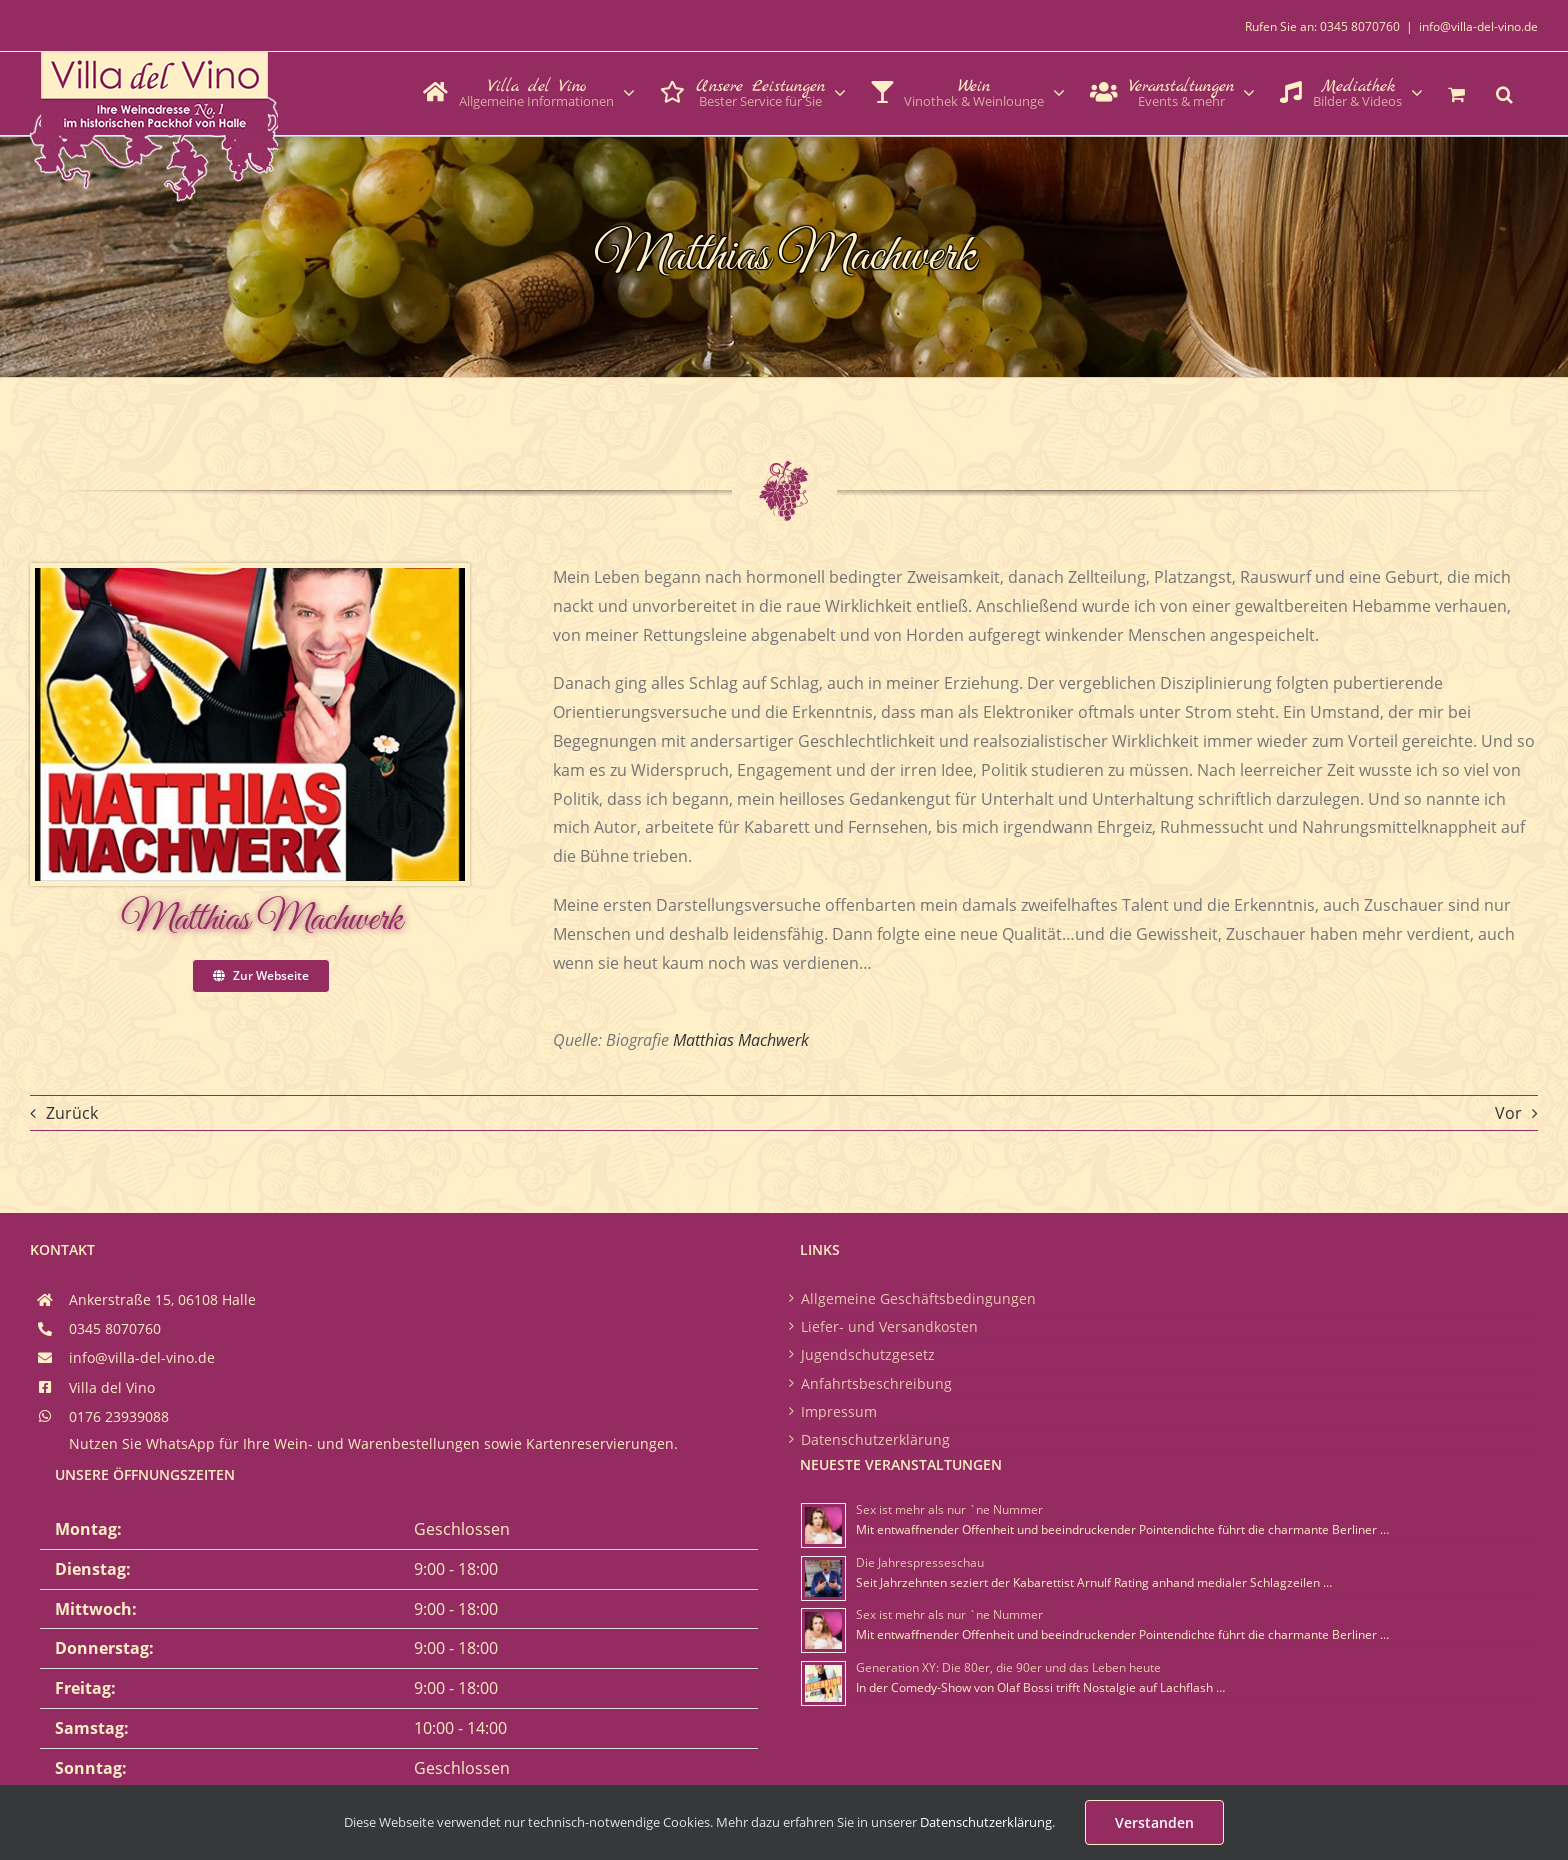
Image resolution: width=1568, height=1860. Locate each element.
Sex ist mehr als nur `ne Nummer (949, 1509)
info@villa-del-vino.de (1478, 26)
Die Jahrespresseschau (920, 1562)
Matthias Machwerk (741, 1040)
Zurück (72, 1113)
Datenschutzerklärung (875, 1439)
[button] (1504, 92)
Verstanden (1154, 1822)
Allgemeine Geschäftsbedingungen (918, 1298)
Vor (1508, 1113)
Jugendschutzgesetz (868, 1354)
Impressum (839, 1411)
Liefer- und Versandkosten (889, 1326)
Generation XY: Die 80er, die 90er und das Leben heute (1008, 1667)
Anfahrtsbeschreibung (876, 1383)
